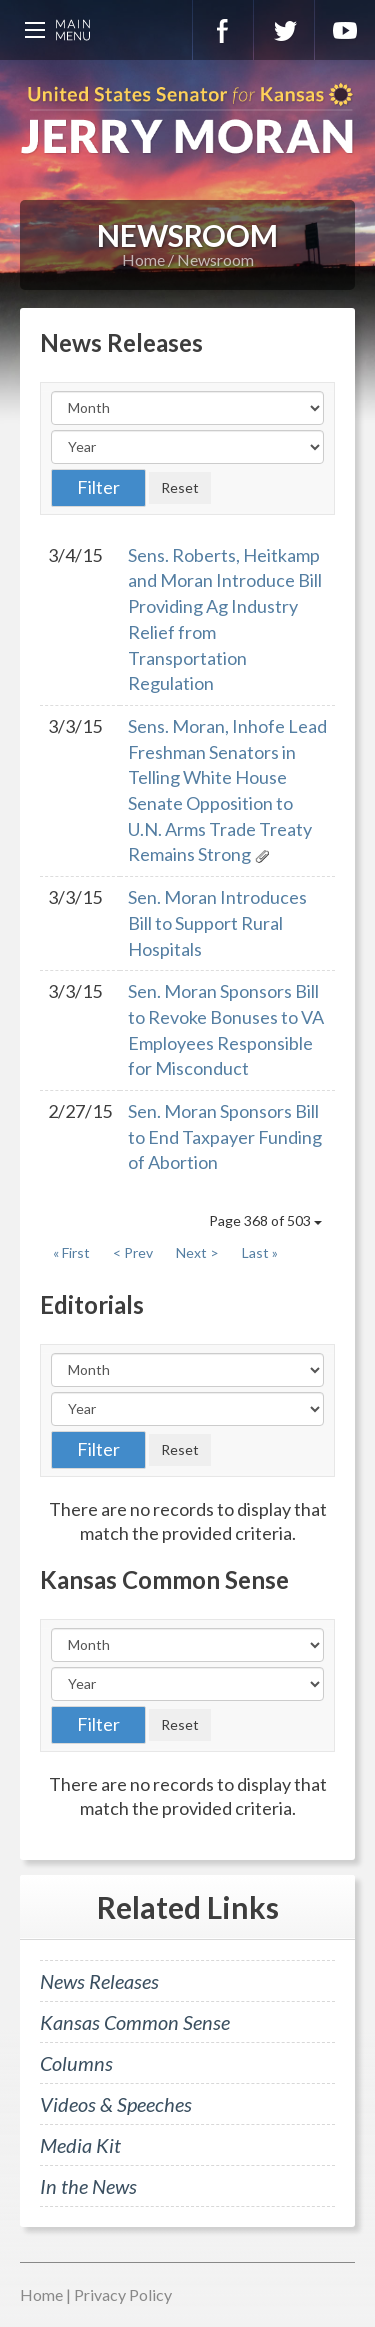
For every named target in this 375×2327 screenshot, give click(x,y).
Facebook (223, 30)
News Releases (99, 1981)
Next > (197, 1252)
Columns (76, 2063)
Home (143, 259)
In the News (88, 2186)
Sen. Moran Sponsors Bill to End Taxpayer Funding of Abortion (225, 1136)
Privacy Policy (123, 2294)
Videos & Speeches (116, 2104)
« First (71, 1252)
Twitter (284, 30)
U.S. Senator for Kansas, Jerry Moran (187, 120)
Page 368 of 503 (265, 1220)
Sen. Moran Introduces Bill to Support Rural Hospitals (217, 922)
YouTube (345, 30)
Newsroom (215, 259)
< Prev (133, 1252)
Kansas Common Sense (135, 2022)
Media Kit (80, 2145)
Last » (260, 1252)
